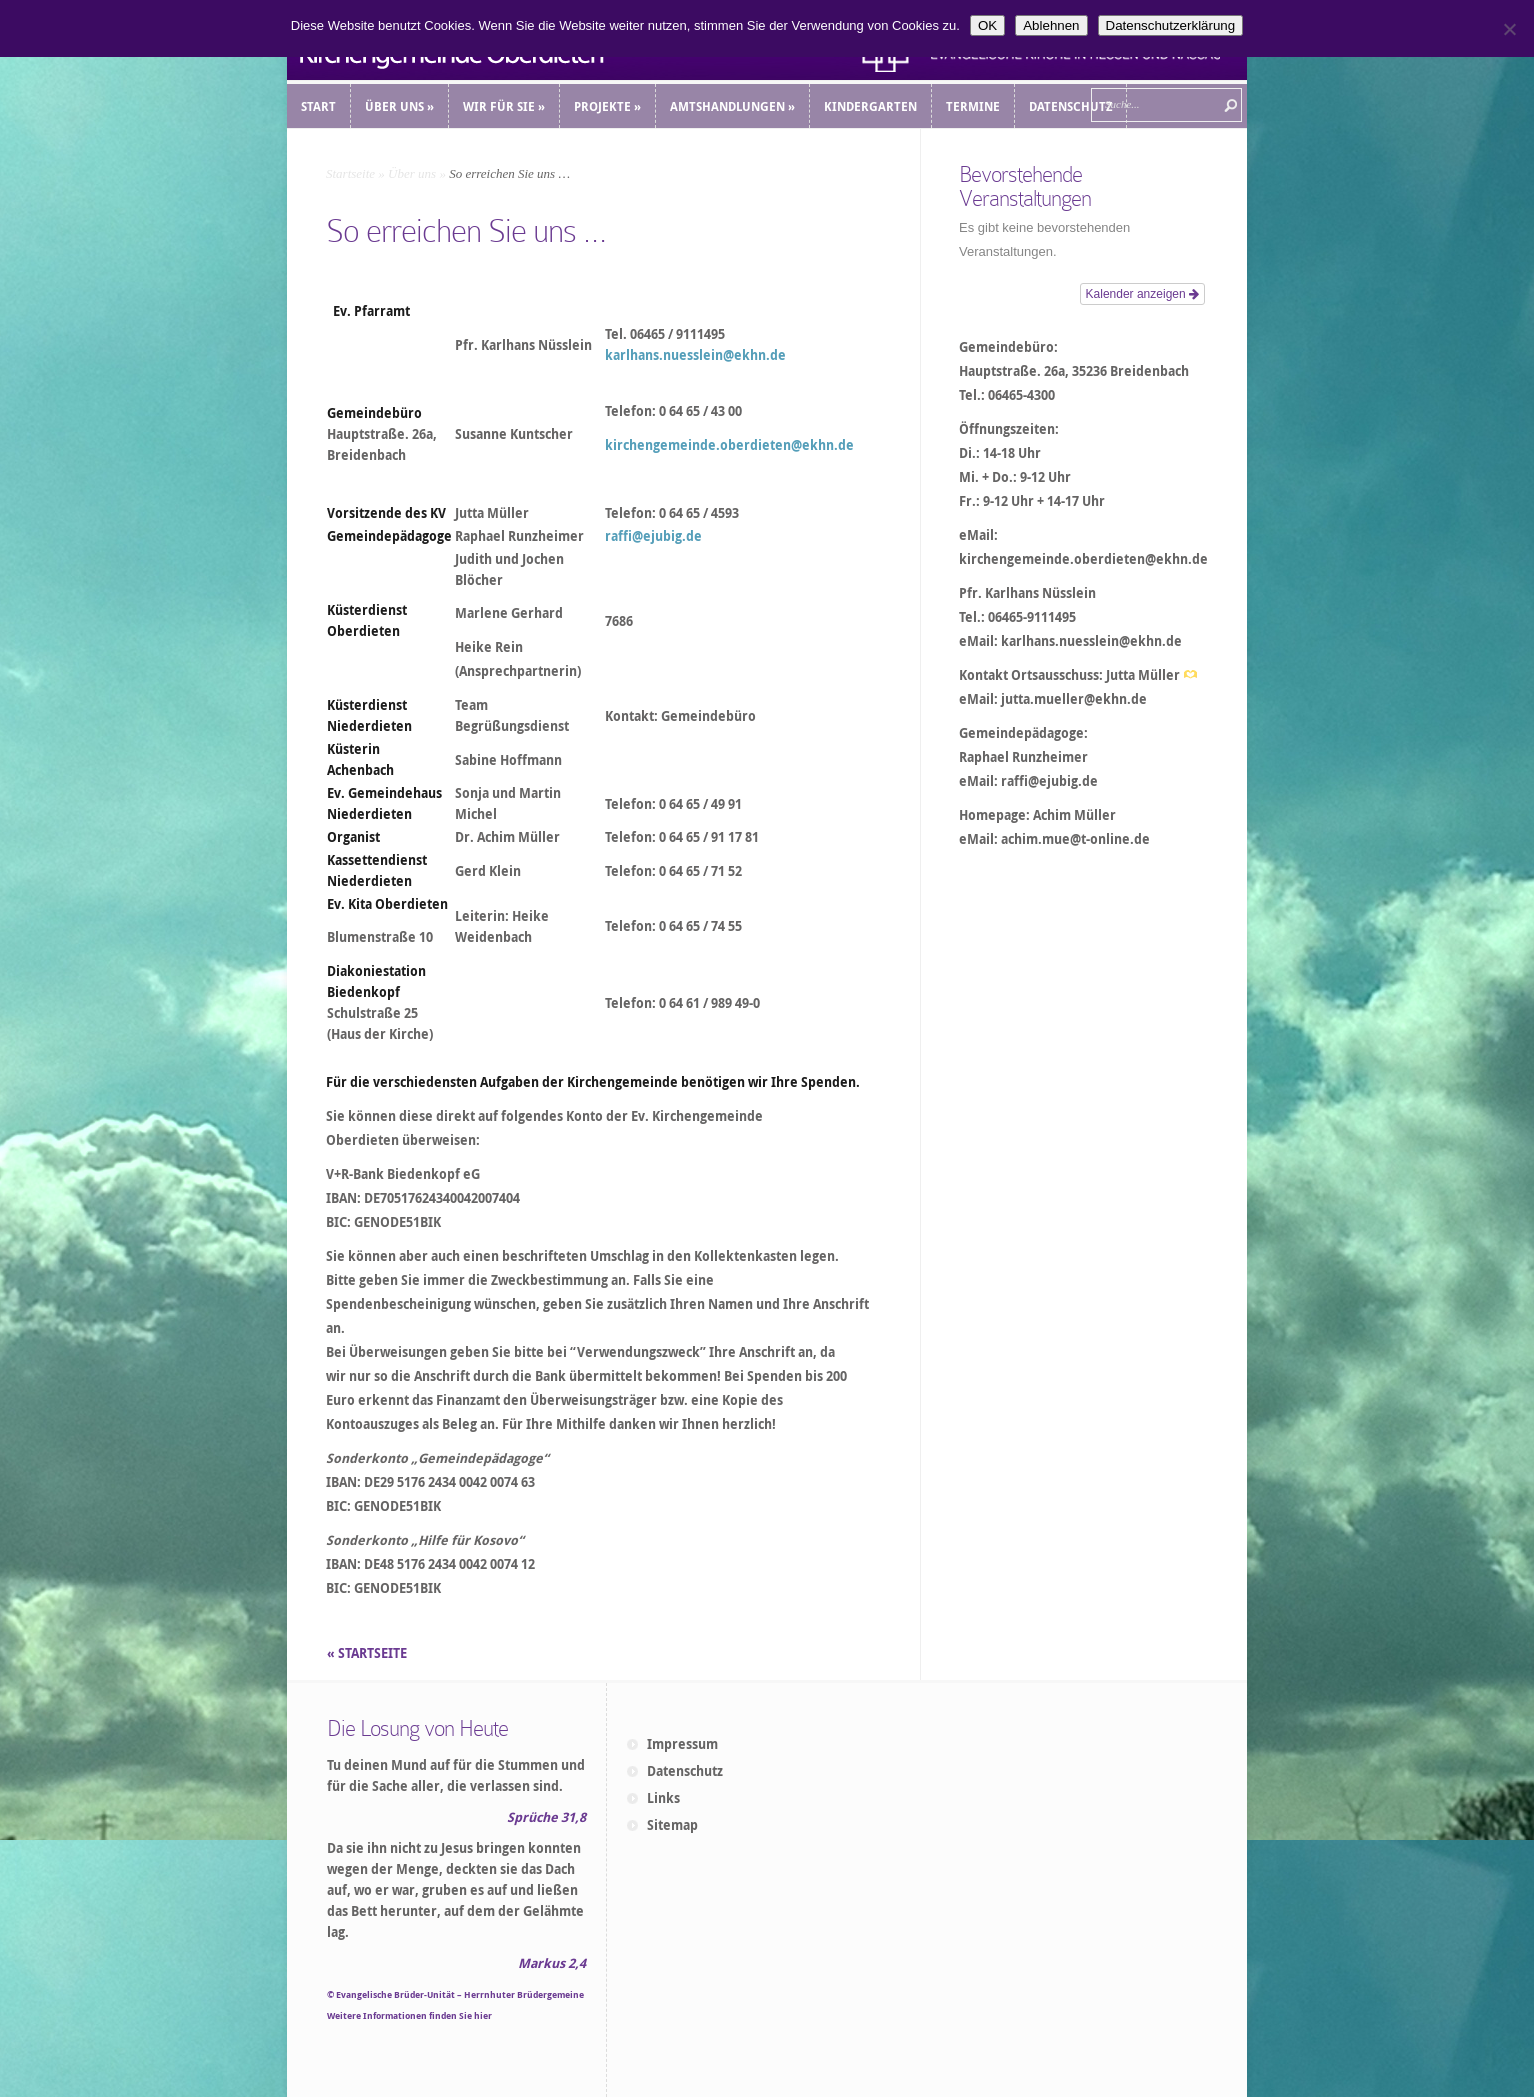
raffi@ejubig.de (653, 536)
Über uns (412, 173)
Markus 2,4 (552, 1963)
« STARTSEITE (368, 1653)
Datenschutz (685, 1771)
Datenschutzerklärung (1171, 25)
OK (987, 25)
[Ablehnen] (1509, 29)
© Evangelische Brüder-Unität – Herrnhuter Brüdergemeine (455, 1994)
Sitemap (672, 1825)
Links (663, 1798)
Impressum (682, 1744)
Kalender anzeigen (1142, 294)
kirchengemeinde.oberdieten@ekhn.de (729, 445)
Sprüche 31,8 (546, 1817)
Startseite (350, 173)
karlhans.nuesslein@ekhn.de (695, 355)
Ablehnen (1051, 25)
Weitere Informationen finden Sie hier (409, 2015)
